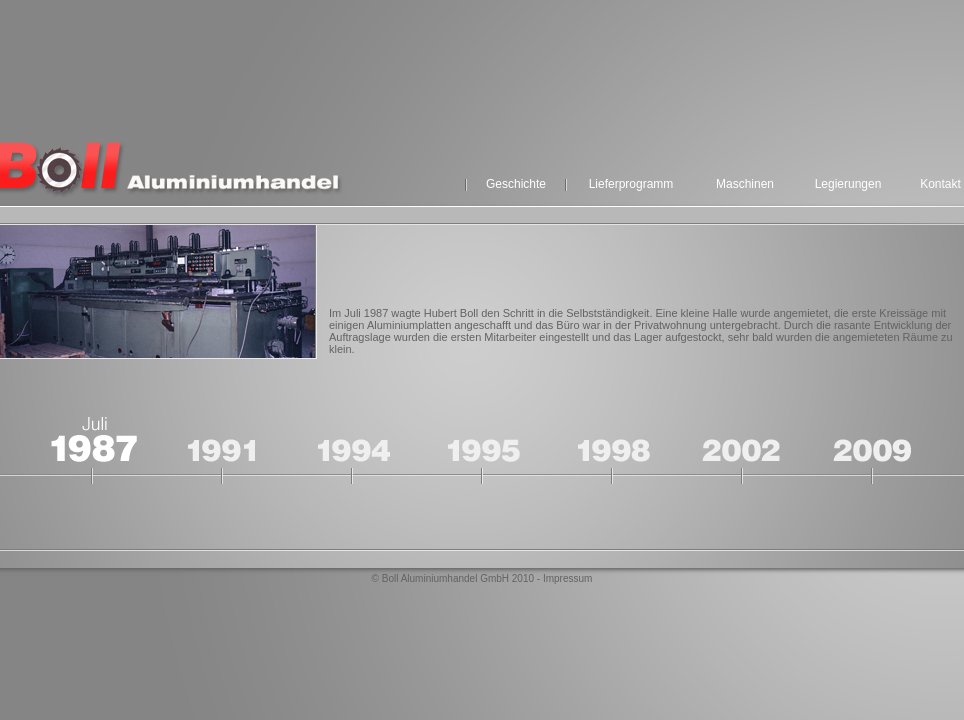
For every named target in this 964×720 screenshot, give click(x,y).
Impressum (567, 578)
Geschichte (516, 184)
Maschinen (745, 184)
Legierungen (848, 184)
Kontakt (940, 184)
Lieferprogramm (631, 184)
